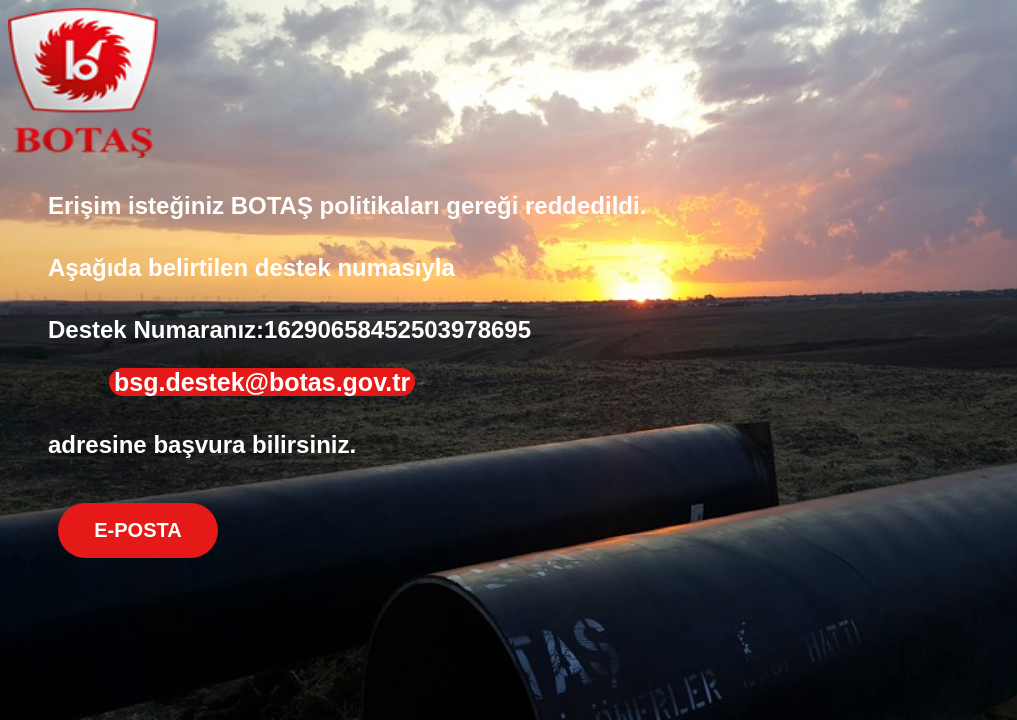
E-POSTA (137, 530)
